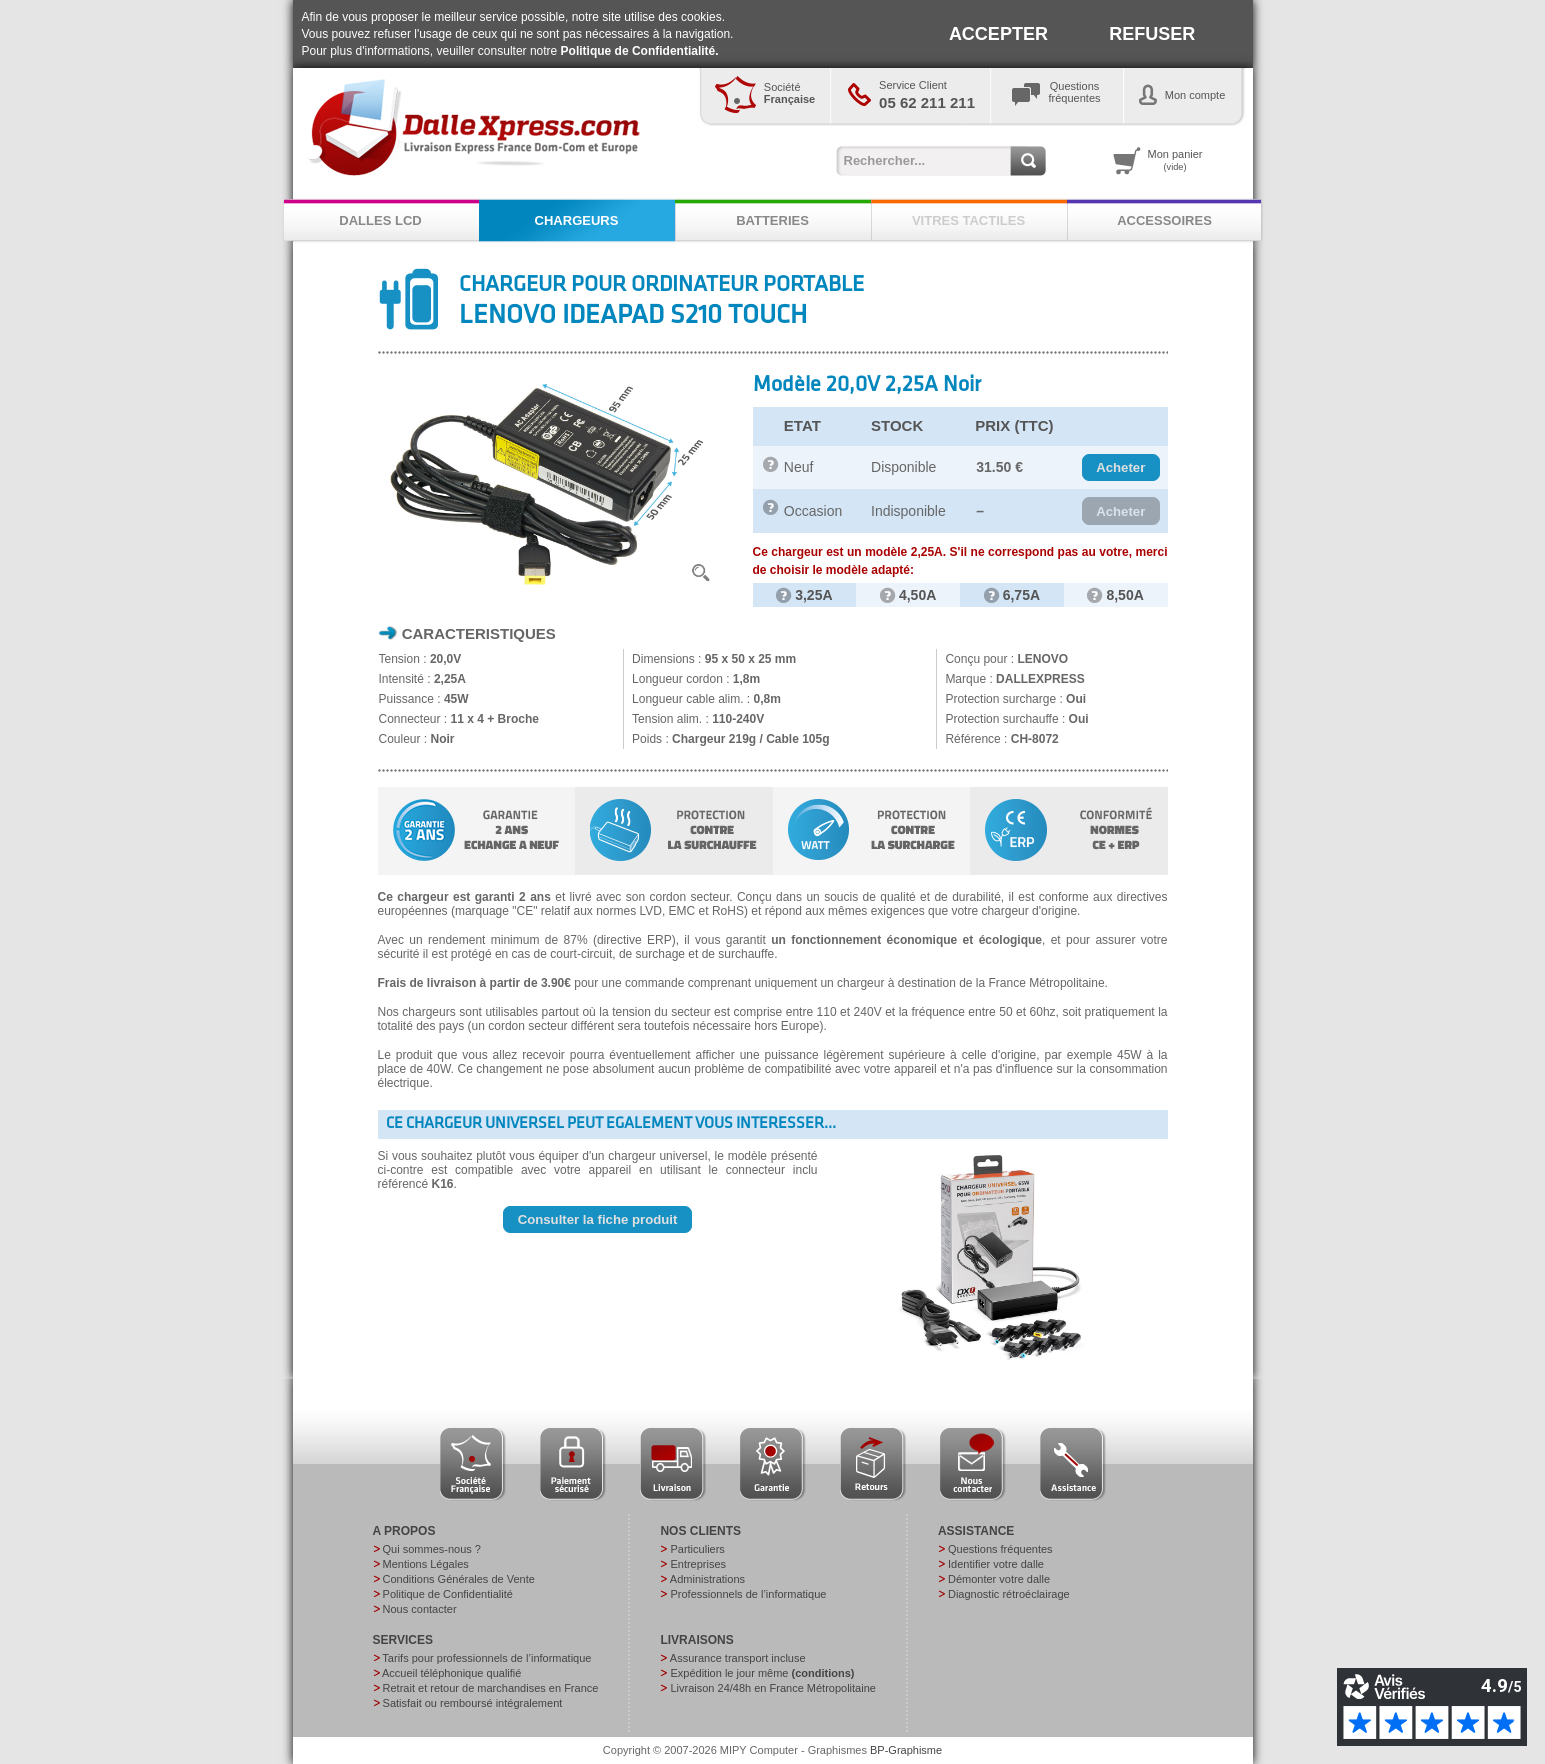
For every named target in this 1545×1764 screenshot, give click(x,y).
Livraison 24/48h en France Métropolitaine (772, 1688)
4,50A (908, 595)
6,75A (1012, 595)
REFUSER (1152, 34)
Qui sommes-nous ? (432, 1549)
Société (789, 93)
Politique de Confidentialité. (640, 51)
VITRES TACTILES (968, 220)
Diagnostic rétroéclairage (1009, 1594)
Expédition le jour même (762, 1673)
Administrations (707, 1579)
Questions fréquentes (1000, 1549)
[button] (1120, 468)
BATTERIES (772, 220)
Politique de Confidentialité (448, 1594)
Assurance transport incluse (738, 1658)
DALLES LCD (380, 220)
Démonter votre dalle (999, 1579)
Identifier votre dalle (996, 1564)
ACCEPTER (998, 34)
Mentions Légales (426, 1564)
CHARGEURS (577, 220)
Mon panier (1175, 160)
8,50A (1115, 595)
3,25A (804, 595)
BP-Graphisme (906, 1750)
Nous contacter (420, 1609)
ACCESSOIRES (1164, 220)
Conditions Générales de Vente (459, 1579)
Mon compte (1195, 95)
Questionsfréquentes (1075, 92)
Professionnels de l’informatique (748, 1594)
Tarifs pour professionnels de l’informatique (486, 1658)
